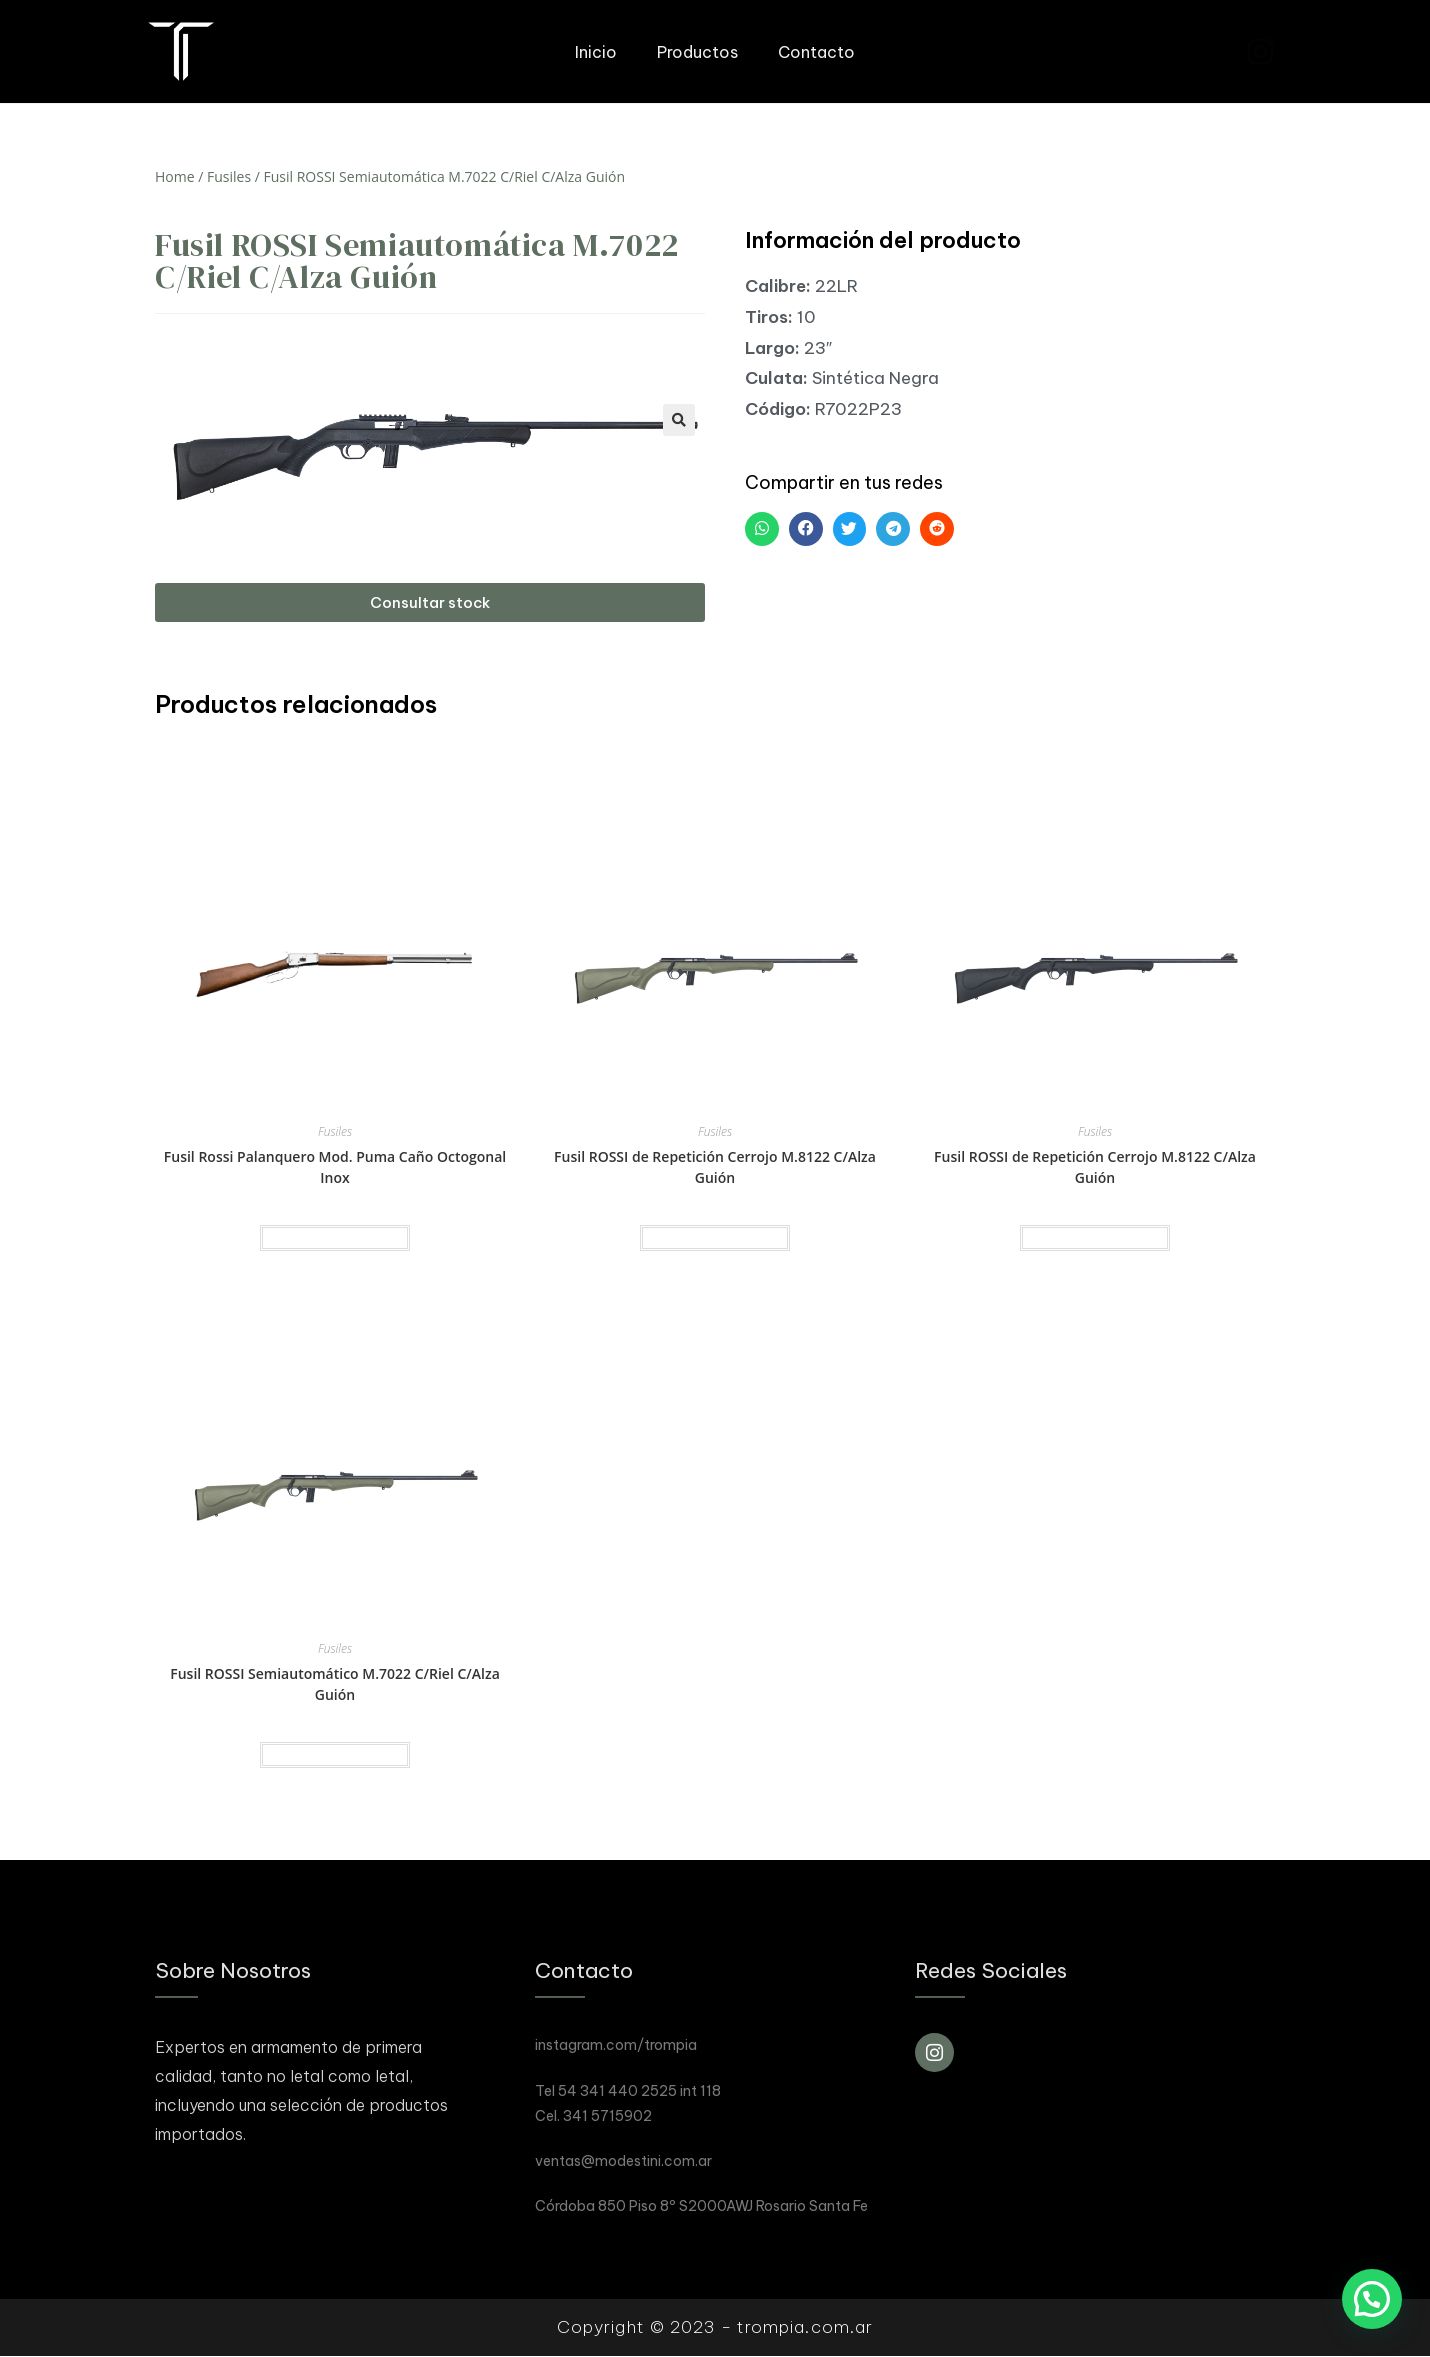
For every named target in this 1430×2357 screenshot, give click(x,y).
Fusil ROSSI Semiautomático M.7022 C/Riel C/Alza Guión (335, 1684)
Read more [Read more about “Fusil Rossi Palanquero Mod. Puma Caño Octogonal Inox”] (335, 1238)
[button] (430, 602)
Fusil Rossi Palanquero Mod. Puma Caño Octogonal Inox (335, 1167)
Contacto (816, 52)
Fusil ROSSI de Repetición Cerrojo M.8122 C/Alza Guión (715, 1167)
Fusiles (229, 176)
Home (175, 176)
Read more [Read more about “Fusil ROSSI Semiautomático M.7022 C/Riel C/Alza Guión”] (335, 1755)
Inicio (596, 52)
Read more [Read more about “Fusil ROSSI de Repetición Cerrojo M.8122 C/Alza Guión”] (715, 1238)
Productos (697, 52)
